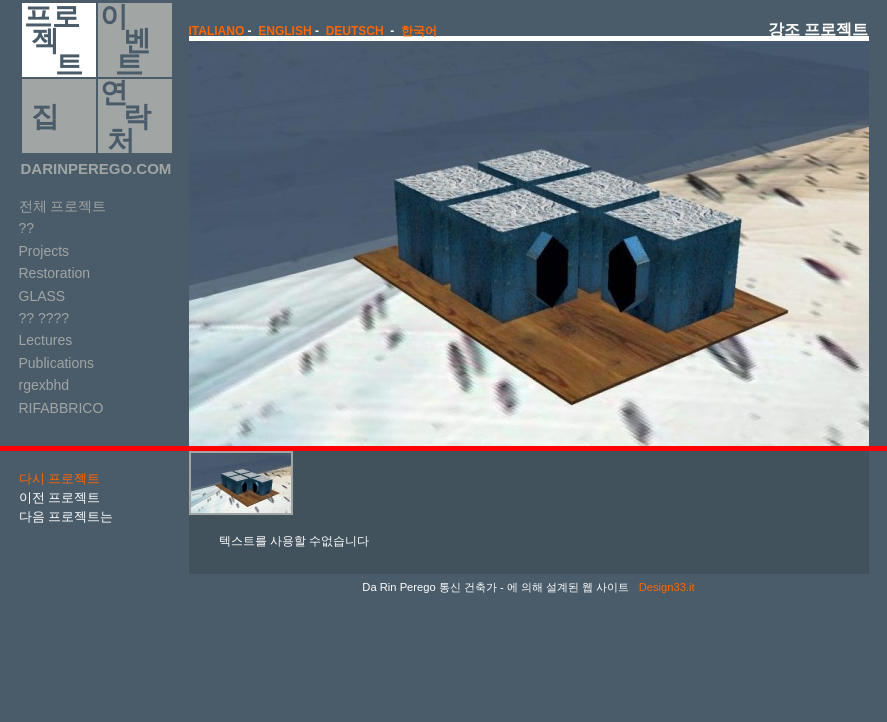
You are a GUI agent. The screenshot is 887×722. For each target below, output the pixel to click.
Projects (44, 251)
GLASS (42, 296)
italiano (217, 31)
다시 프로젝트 (60, 478)
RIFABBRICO (61, 408)
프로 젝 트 (53, 40)
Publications (57, 363)
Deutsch (355, 31)
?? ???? (44, 318)
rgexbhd (44, 385)
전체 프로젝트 (63, 206)
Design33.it (665, 587)
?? (27, 228)
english (284, 31)
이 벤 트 (125, 40)
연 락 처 (125, 116)
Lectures (46, 340)
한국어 (419, 31)
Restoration (55, 273)
